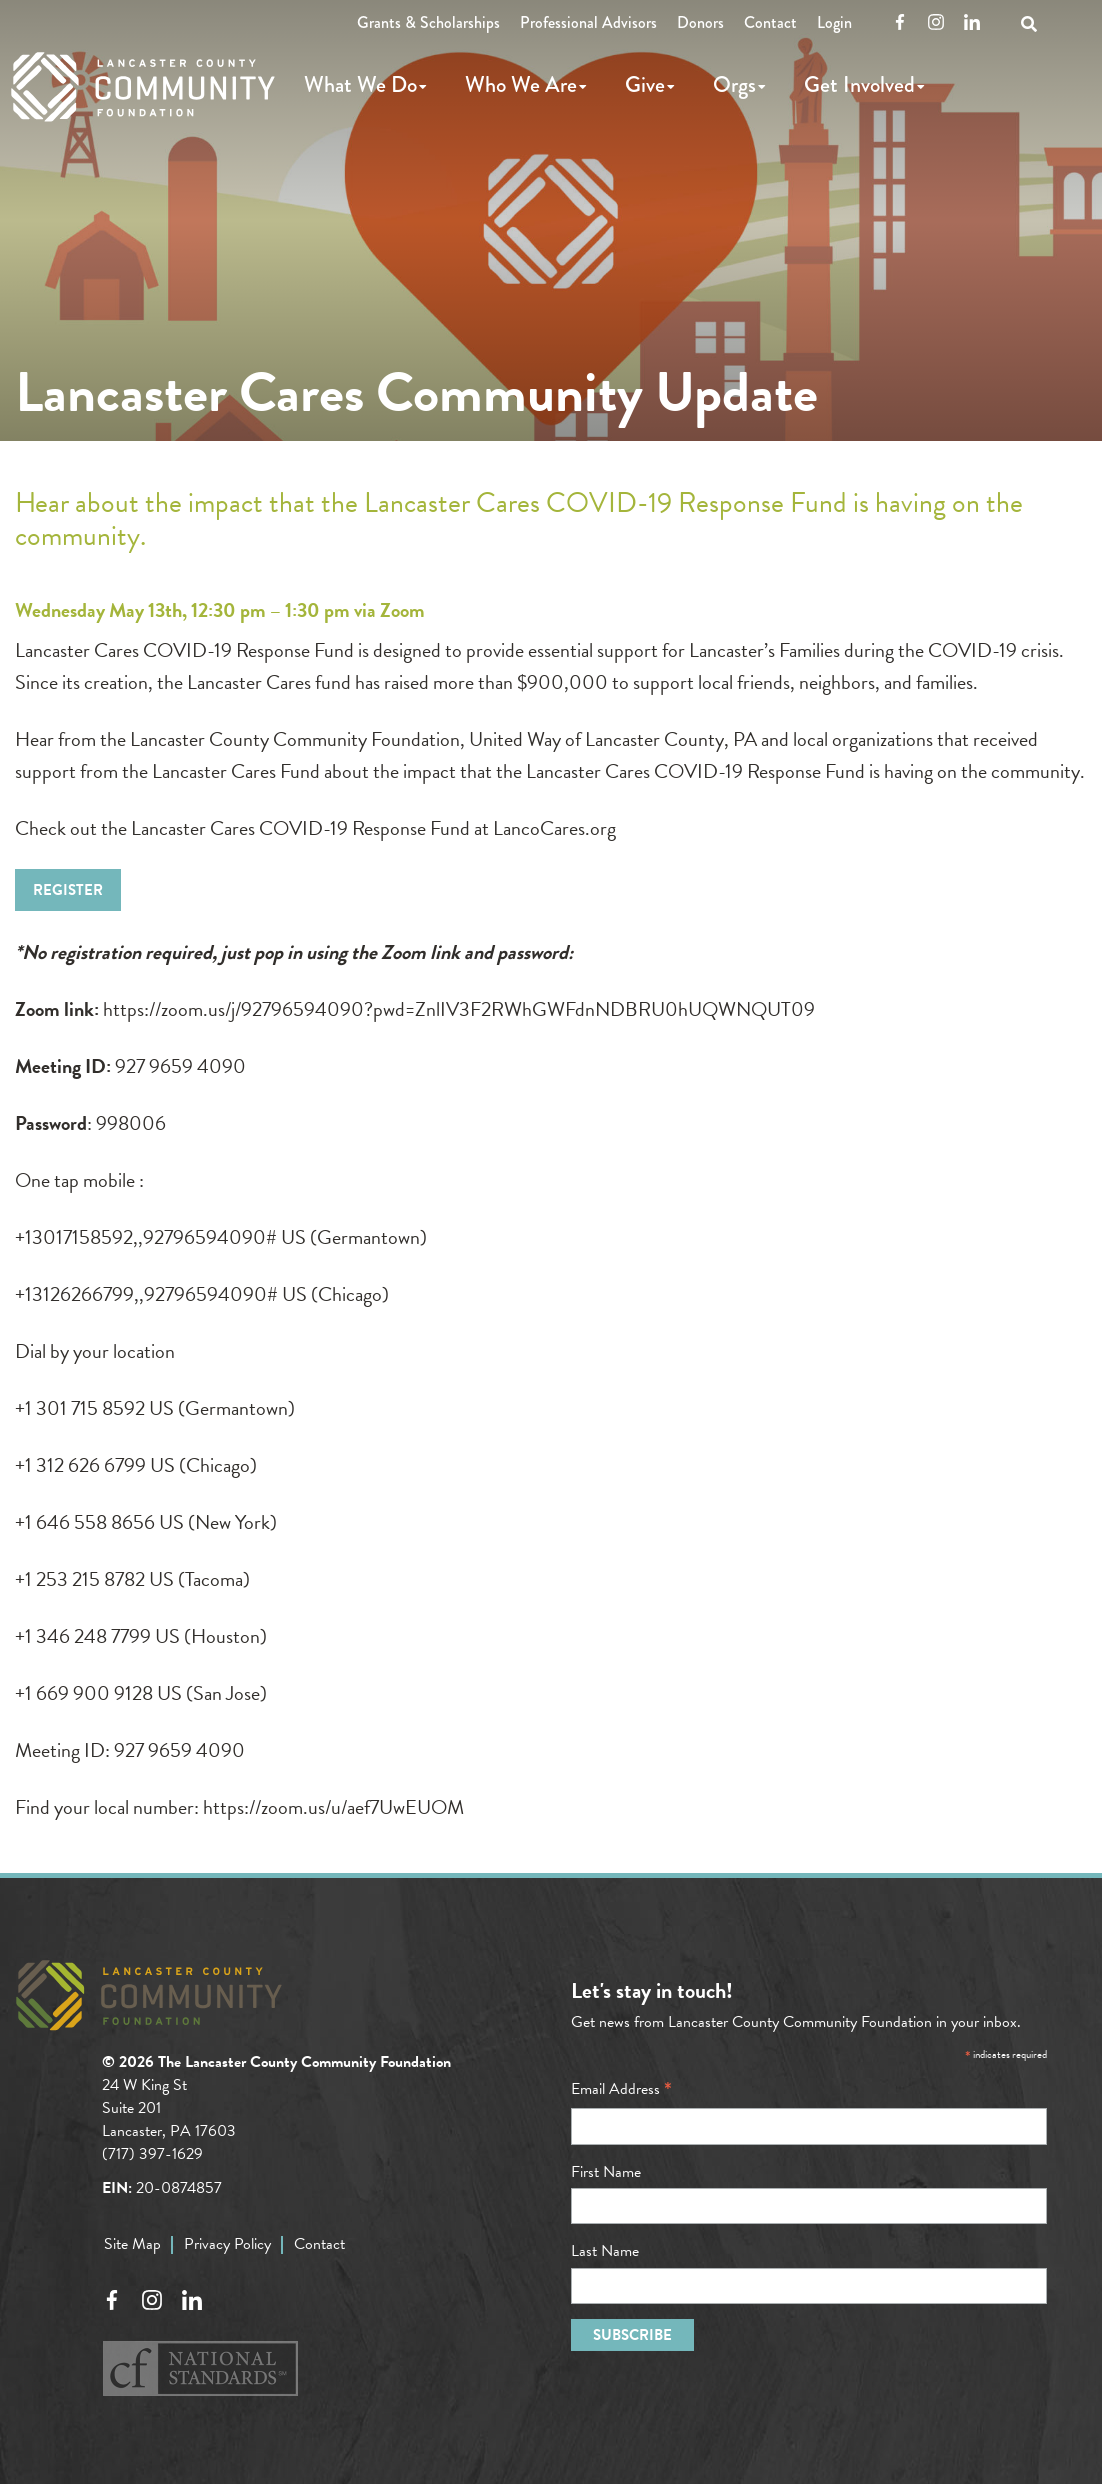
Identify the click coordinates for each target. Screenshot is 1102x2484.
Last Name (605, 2251)
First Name (606, 2172)
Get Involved (859, 84)
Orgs (734, 84)
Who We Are (521, 84)
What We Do (360, 84)
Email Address (621, 2089)
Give (645, 84)
